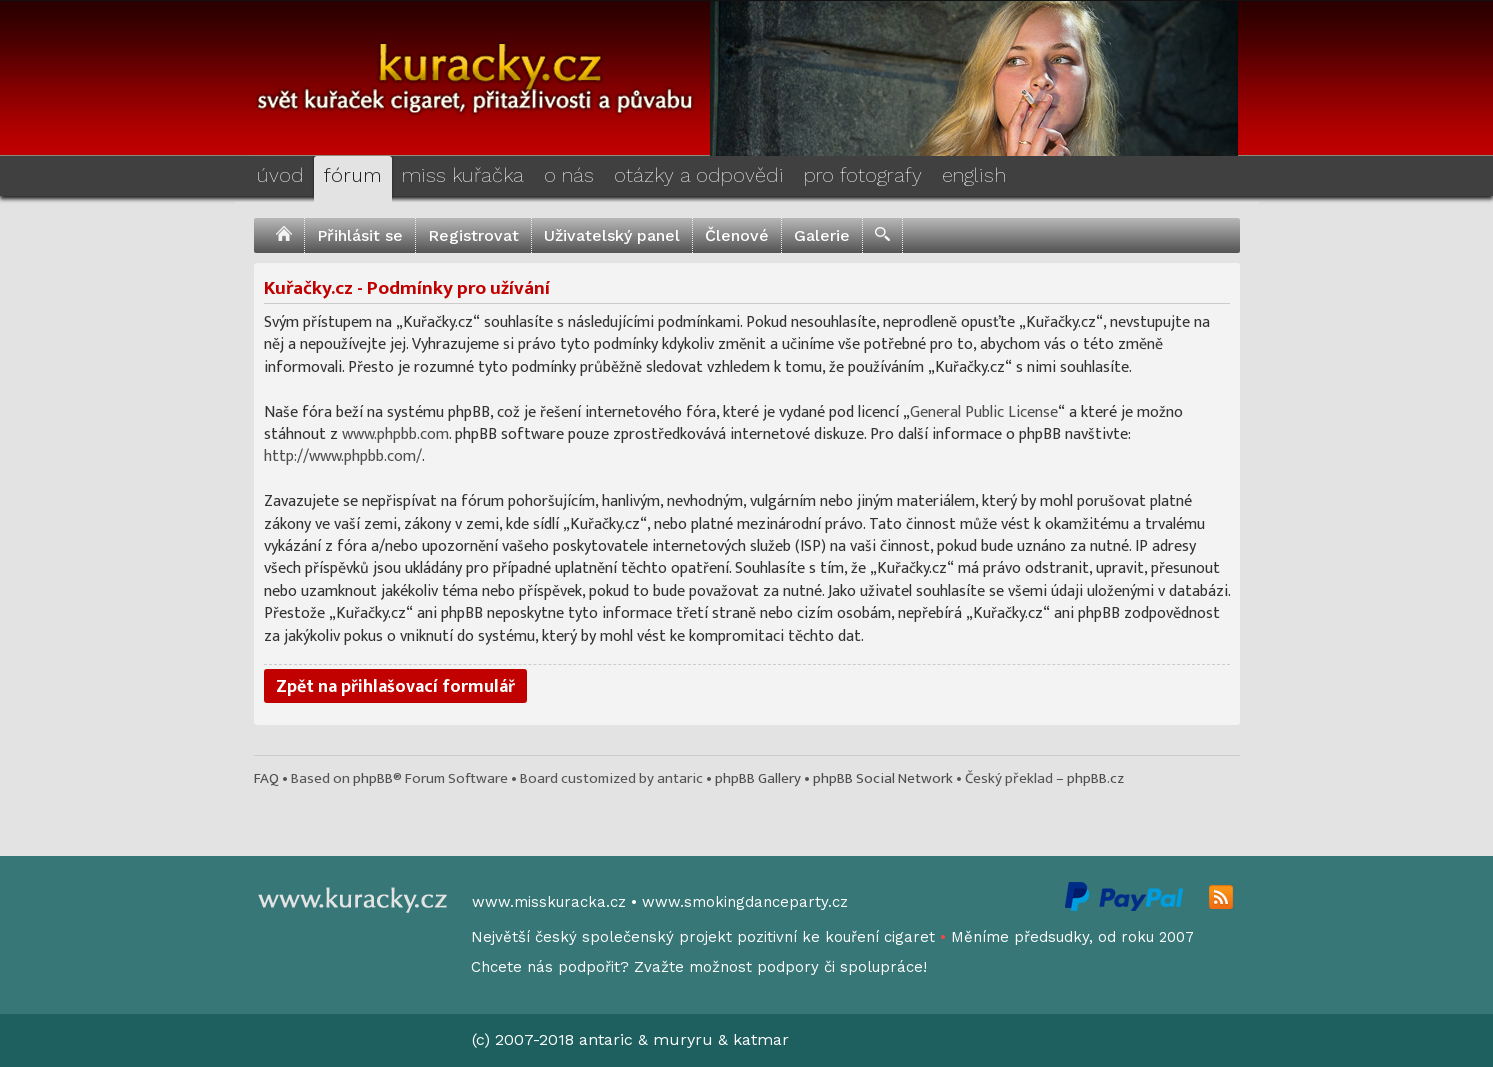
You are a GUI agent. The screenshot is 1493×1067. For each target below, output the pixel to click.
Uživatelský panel (612, 235)
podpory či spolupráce (840, 967)
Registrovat (473, 235)
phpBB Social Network (883, 778)
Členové (737, 235)
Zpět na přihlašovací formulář (395, 687)
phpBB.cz (1095, 778)
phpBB (373, 778)
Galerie (822, 235)
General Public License (984, 412)
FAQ (266, 778)
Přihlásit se (360, 235)
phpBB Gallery (758, 778)
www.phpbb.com (395, 434)
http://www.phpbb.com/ (343, 456)
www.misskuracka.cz (549, 902)
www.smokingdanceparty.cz (745, 902)
